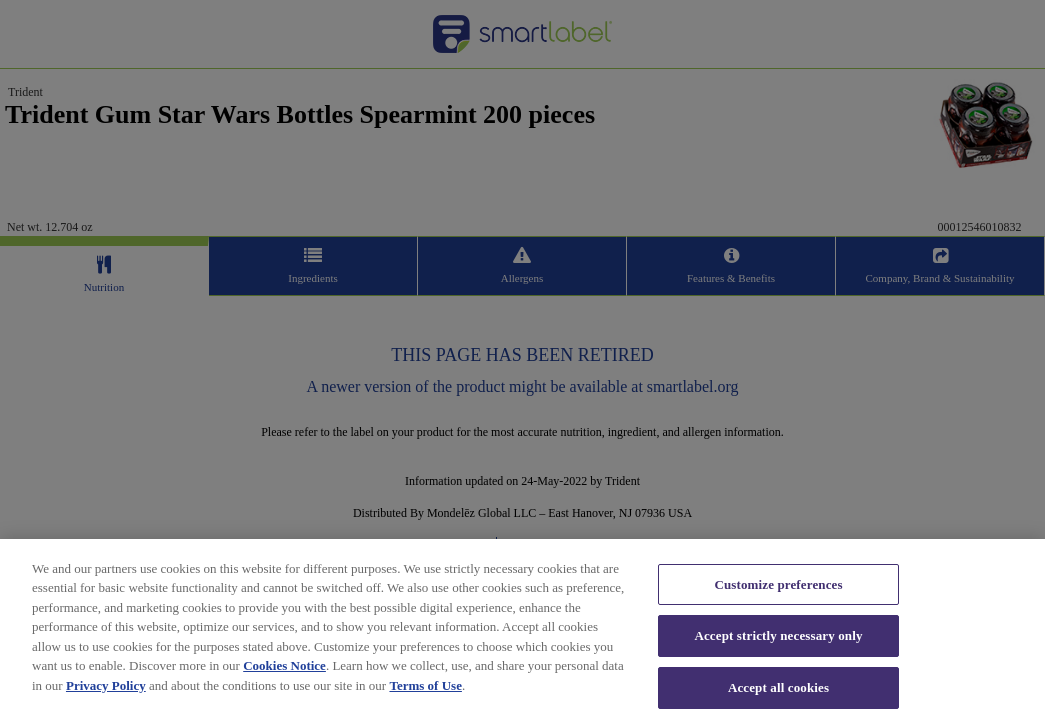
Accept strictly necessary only (778, 642)
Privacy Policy (106, 692)
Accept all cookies (778, 694)
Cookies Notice (284, 672)
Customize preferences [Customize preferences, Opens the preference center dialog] (778, 591)
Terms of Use (425, 692)
